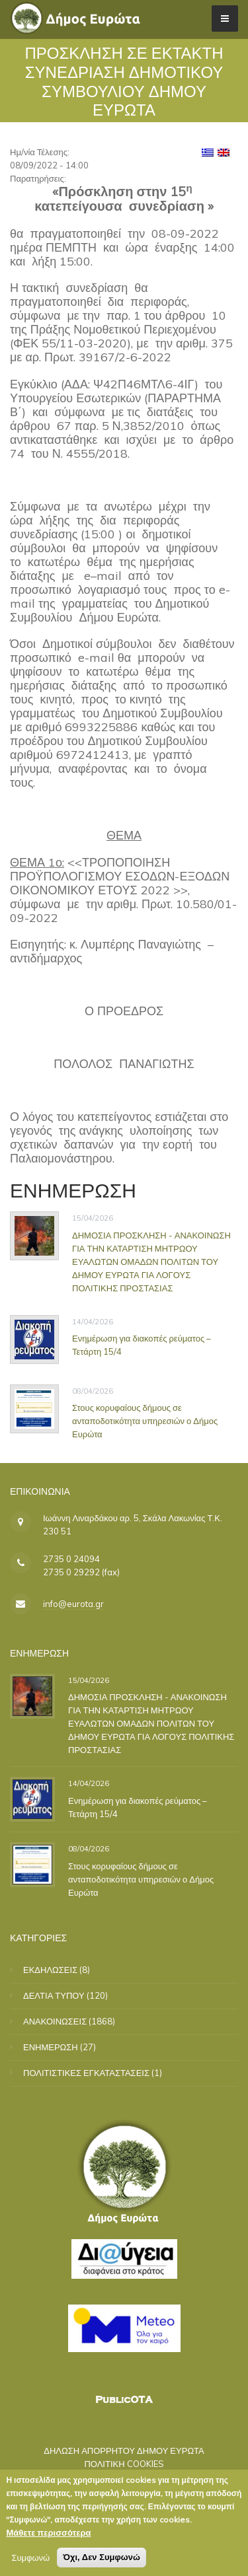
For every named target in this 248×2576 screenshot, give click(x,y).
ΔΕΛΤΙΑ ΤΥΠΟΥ (54, 1995)
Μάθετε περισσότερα (48, 2533)
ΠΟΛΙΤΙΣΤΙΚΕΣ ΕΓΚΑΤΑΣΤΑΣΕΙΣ (86, 2072)
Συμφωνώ (30, 2559)
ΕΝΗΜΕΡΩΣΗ (50, 2047)
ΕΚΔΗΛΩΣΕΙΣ (50, 1969)
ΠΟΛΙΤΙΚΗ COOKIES (123, 2463)
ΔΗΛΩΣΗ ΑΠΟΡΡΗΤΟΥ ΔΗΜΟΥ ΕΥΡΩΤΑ (124, 2450)
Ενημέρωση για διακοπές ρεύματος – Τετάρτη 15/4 (137, 1807)
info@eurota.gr (73, 1603)
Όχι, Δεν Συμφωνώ (101, 2558)
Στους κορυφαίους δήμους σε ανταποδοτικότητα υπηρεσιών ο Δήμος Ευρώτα (145, 1420)
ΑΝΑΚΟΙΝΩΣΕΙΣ (55, 2021)
